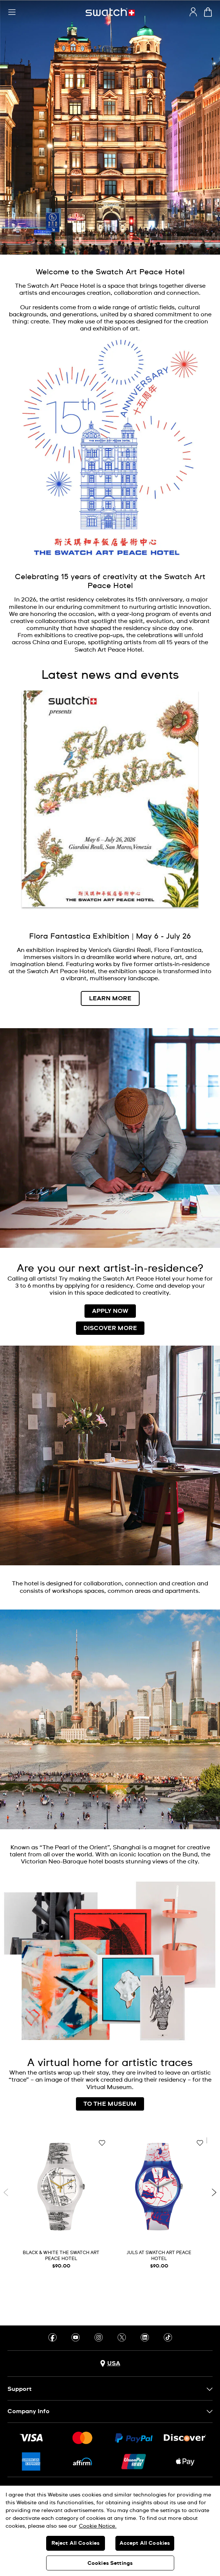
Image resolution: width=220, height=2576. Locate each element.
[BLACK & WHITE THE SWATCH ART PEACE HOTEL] (61, 2204)
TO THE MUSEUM (110, 2104)
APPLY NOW (110, 1311)
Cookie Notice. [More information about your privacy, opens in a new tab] (98, 2526)
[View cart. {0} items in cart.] (208, 12)
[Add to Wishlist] (102, 2143)
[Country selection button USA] (110, 2363)
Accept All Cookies (144, 2543)
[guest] (193, 11)
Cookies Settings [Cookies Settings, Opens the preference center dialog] (110, 2563)
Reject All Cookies (75, 2543)
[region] (110, 2531)
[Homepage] (110, 12)
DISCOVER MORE (110, 1328)
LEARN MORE (110, 998)
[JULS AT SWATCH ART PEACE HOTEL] (159, 2204)
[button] (11, 12)
